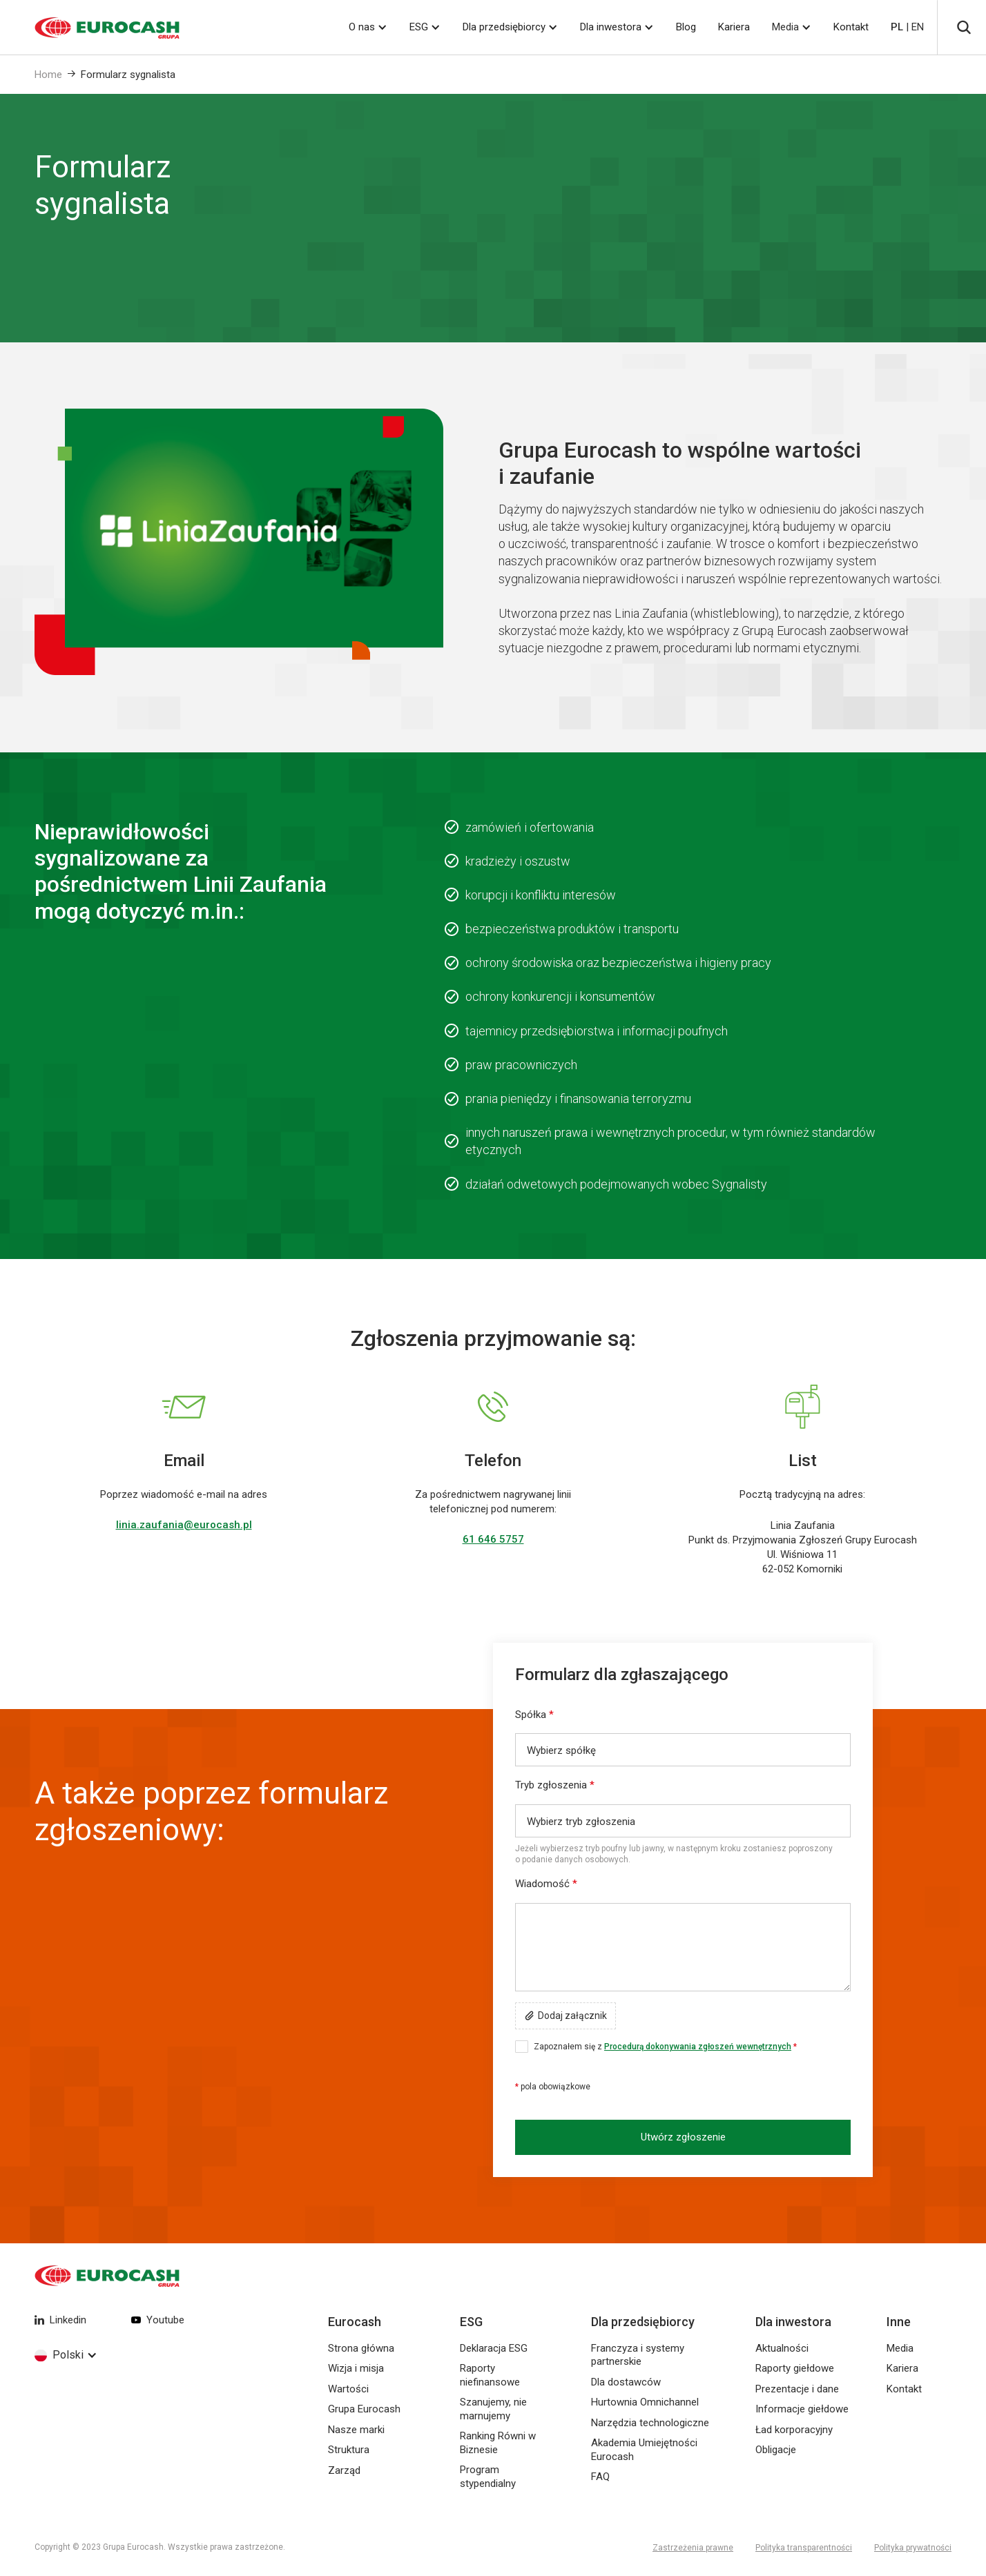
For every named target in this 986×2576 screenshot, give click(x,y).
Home (48, 74)
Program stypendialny (488, 2476)
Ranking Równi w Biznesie (498, 2443)
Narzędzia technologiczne (650, 2423)
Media (785, 27)
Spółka (534, 1714)
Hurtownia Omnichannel (645, 2402)
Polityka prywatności (912, 2548)
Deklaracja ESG (494, 2348)
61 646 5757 (493, 1539)
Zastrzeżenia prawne (692, 2548)
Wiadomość (546, 1883)
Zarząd (344, 2470)
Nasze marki (356, 2429)
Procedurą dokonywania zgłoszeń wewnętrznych (697, 2046)
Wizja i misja (356, 2368)
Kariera (734, 27)
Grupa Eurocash (364, 2409)
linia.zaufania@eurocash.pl (184, 1525)
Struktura (348, 2449)
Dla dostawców (626, 2382)
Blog (686, 27)
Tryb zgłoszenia (554, 1785)
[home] (90, 27)
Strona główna (361, 2348)
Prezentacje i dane (797, 2389)
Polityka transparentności (803, 2548)
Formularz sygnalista (128, 74)
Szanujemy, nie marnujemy (493, 2409)
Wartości (348, 2389)
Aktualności (782, 2348)
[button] (368, 27)
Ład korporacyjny (794, 2429)
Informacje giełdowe (802, 2409)
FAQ (600, 2476)
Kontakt (851, 27)
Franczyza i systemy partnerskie (637, 2355)
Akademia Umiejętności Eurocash (644, 2450)
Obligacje (775, 2449)
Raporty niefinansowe (490, 2375)
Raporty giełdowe (794, 2368)
